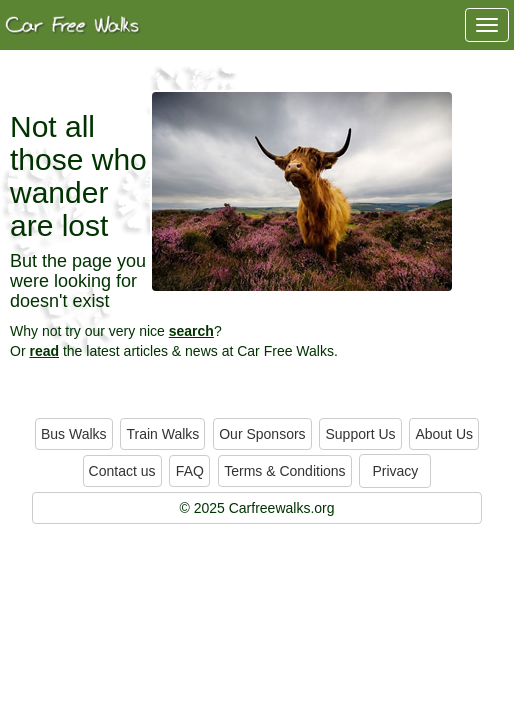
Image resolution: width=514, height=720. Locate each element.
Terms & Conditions (284, 471)
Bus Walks (74, 434)
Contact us (122, 471)
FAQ (190, 471)
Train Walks (162, 434)
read (44, 351)
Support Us (360, 434)
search (191, 331)
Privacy (395, 471)
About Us (444, 434)
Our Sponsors (262, 434)
